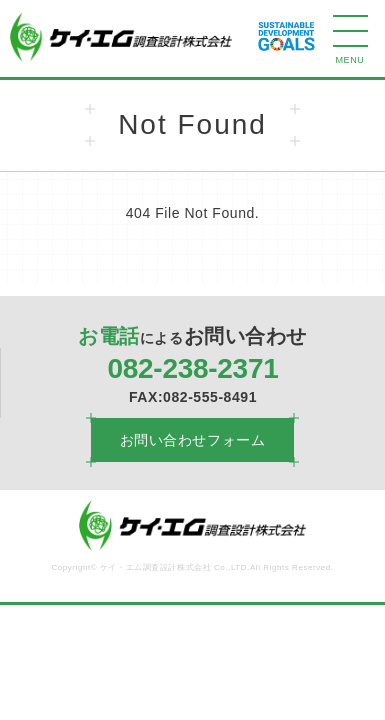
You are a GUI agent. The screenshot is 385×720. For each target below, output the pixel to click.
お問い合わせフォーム (193, 440)
